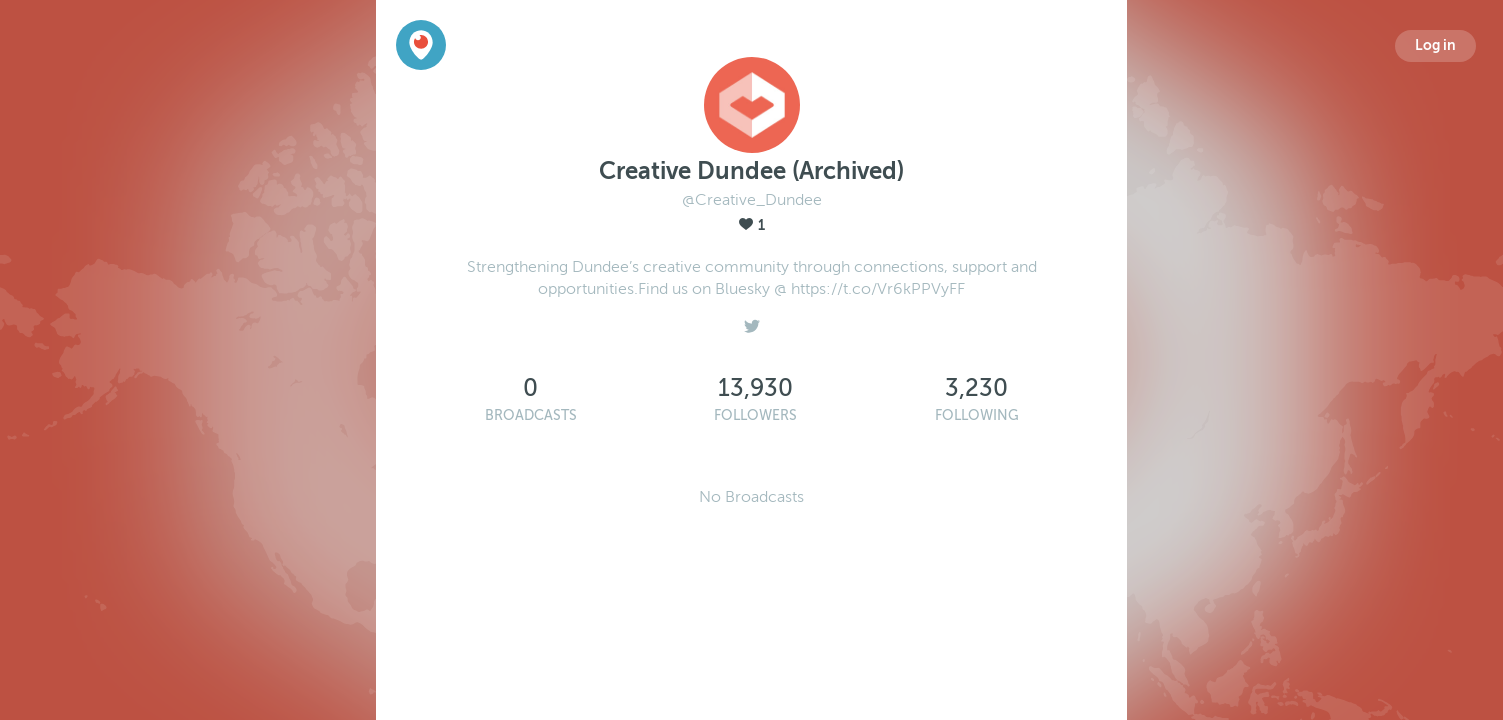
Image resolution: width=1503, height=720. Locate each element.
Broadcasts (531, 415)
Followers (755, 415)
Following (977, 415)
